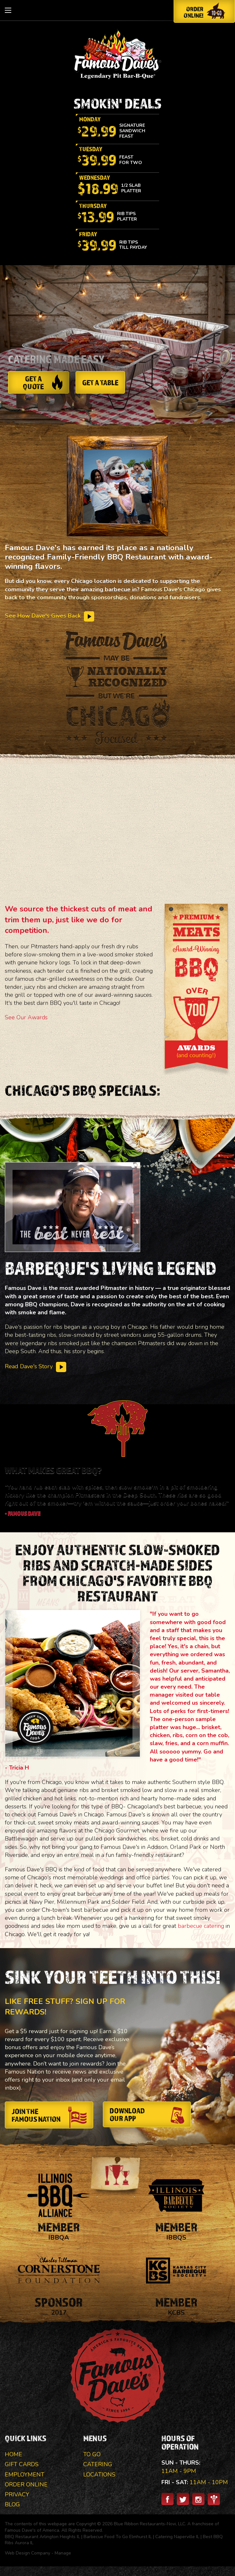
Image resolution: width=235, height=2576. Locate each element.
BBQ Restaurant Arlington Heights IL (42, 2537)
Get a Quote (42, 382)
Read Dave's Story (35, 1366)
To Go (92, 2454)
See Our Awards (26, 1017)
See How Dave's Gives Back (49, 616)
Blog (12, 2504)
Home (13, 2454)
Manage (63, 2553)
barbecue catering (201, 1926)
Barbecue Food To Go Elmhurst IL (118, 2537)
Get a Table (100, 382)
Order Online (26, 2484)
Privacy (17, 2494)
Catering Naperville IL (177, 2537)
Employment (24, 2474)
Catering (97, 2464)
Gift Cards (22, 2464)
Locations (99, 2474)
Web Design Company (27, 2553)
